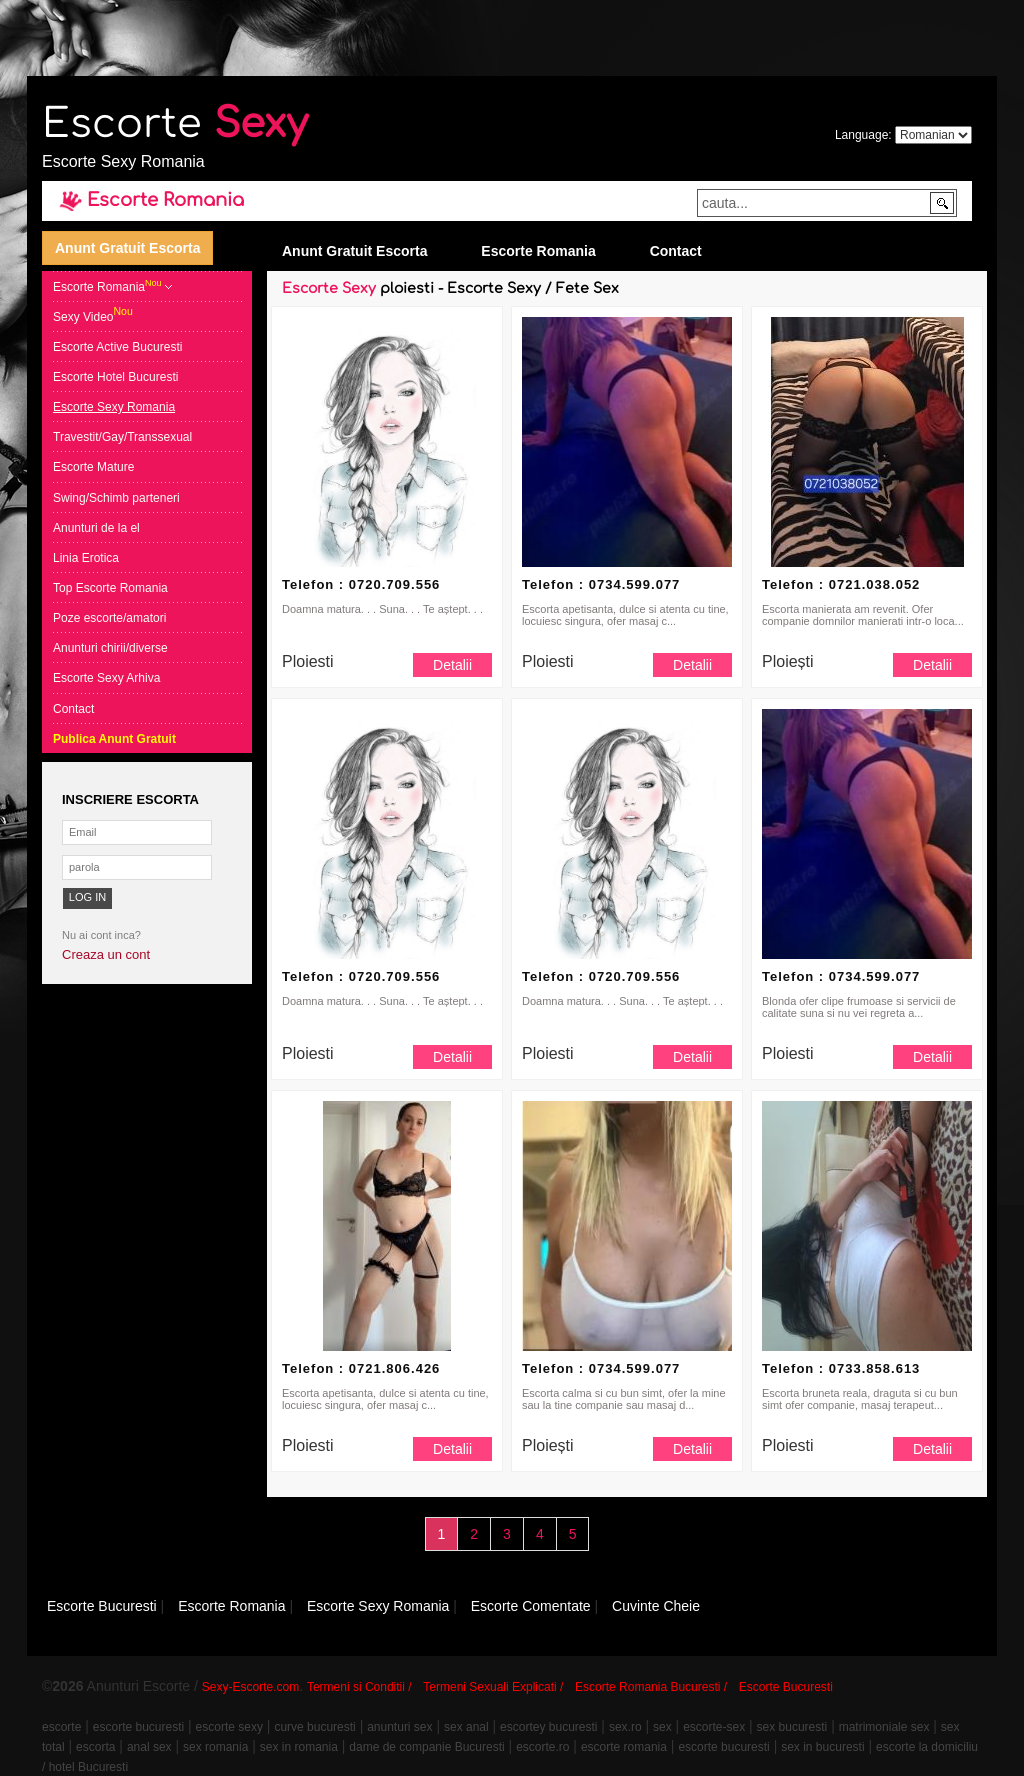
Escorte (175, 124)
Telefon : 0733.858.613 (841, 1368)
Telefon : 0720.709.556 (361, 584)
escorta (95, 1747)
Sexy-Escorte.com (250, 1687)
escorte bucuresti (138, 1727)
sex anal (466, 1727)
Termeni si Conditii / (359, 1687)
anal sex (149, 1747)
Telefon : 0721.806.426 (361, 1368)
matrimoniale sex (884, 1727)
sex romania (215, 1747)
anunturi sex (399, 1727)
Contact (676, 251)
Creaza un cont (106, 954)
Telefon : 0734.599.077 (601, 584)
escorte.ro (542, 1747)
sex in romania (299, 1747)
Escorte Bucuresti (786, 1687)
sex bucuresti (792, 1727)
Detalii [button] (452, 665)
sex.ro (625, 1727)
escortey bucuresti (548, 1727)
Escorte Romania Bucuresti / (651, 1687)
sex (662, 1727)
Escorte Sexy (329, 288)
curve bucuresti (314, 1727)
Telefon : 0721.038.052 (841, 584)
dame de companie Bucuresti (426, 1747)
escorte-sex (714, 1727)
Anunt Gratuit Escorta (127, 248)
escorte (61, 1727)
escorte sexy (229, 1727)
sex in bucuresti (822, 1747)
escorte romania (624, 1747)
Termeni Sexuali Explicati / (493, 1687)
